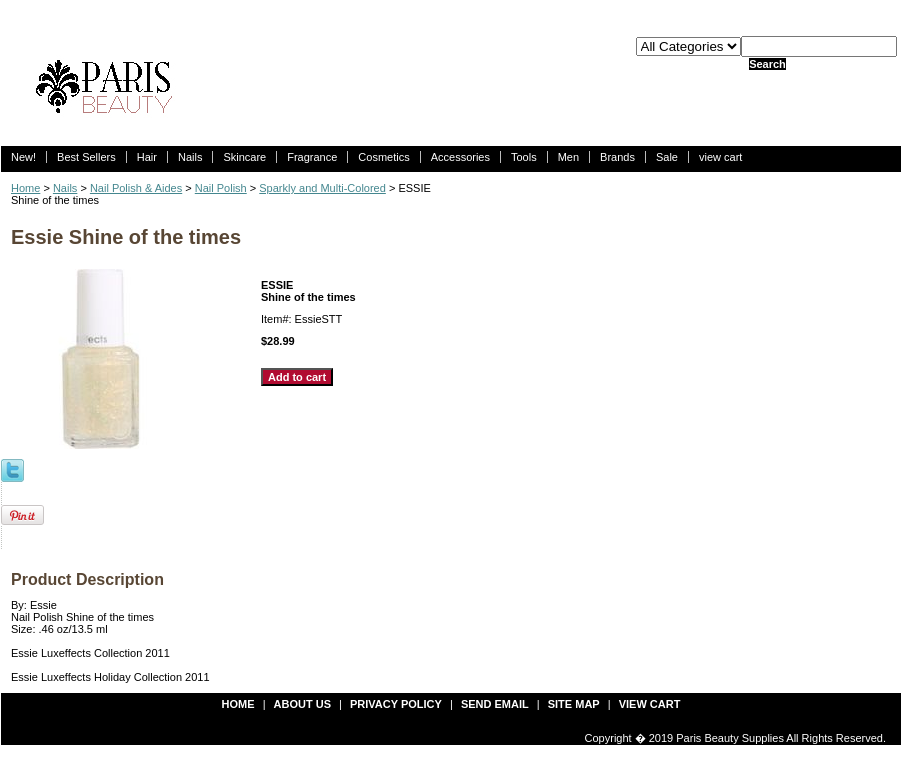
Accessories (460, 157)
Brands (617, 157)
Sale (667, 157)
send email (495, 704)
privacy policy (396, 704)
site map (574, 704)
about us (302, 704)
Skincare (244, 157)
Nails (190, 157)
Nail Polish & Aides (136, 188)
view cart (720, 157)
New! (23, 157)
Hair (147, 157)
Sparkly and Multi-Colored (322, 188)
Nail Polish (221, 188)
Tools (524, 157)
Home (25, 188)
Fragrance (312, 157)
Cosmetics (383, 157)
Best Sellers (86, 157)
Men (568, 157)
